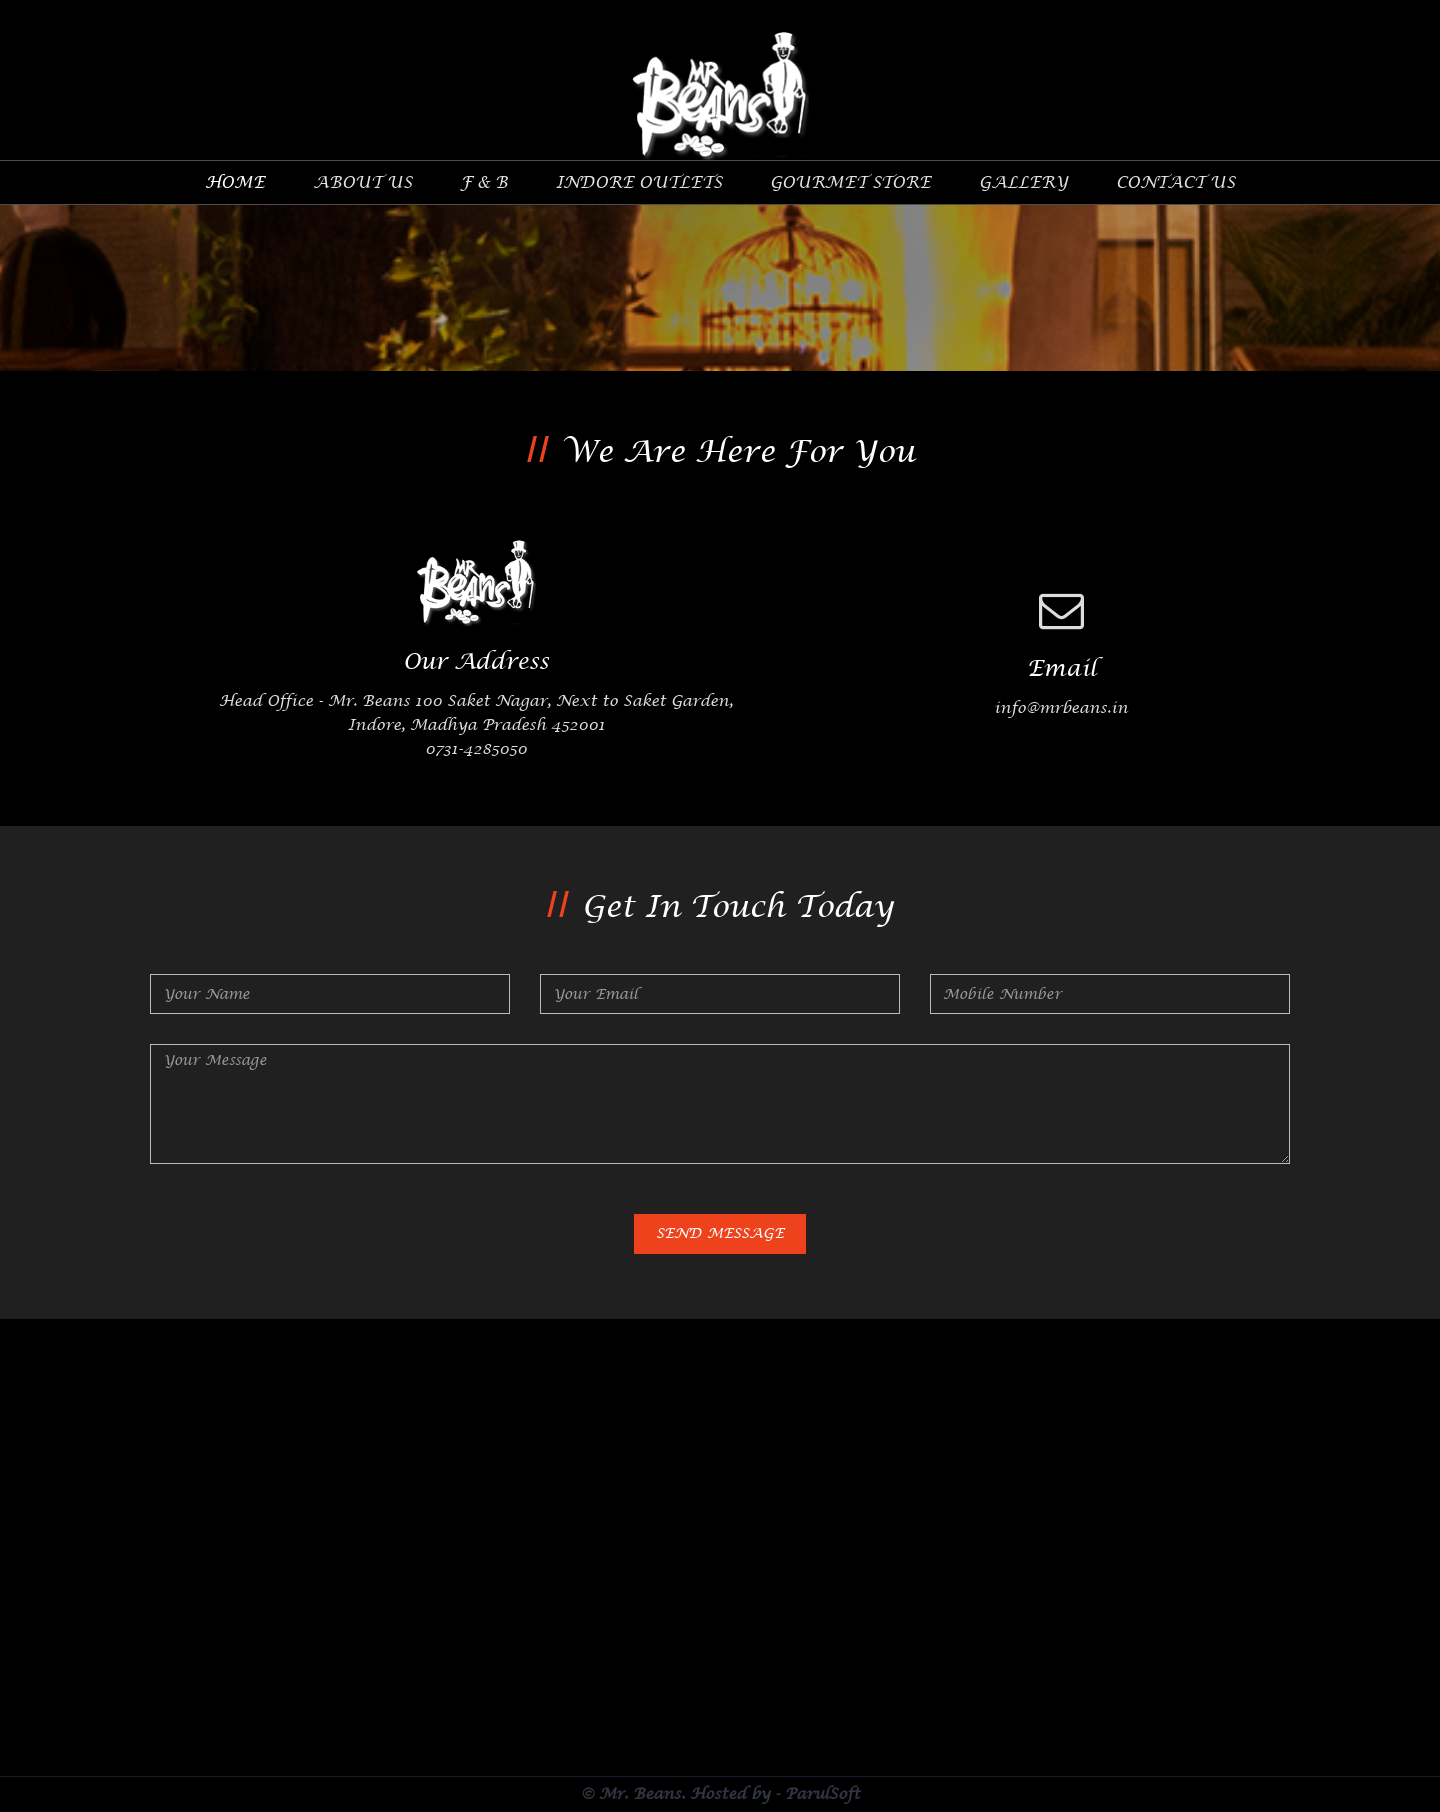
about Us (362, 183)
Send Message (720, 1234)
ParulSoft (822, 1795)
